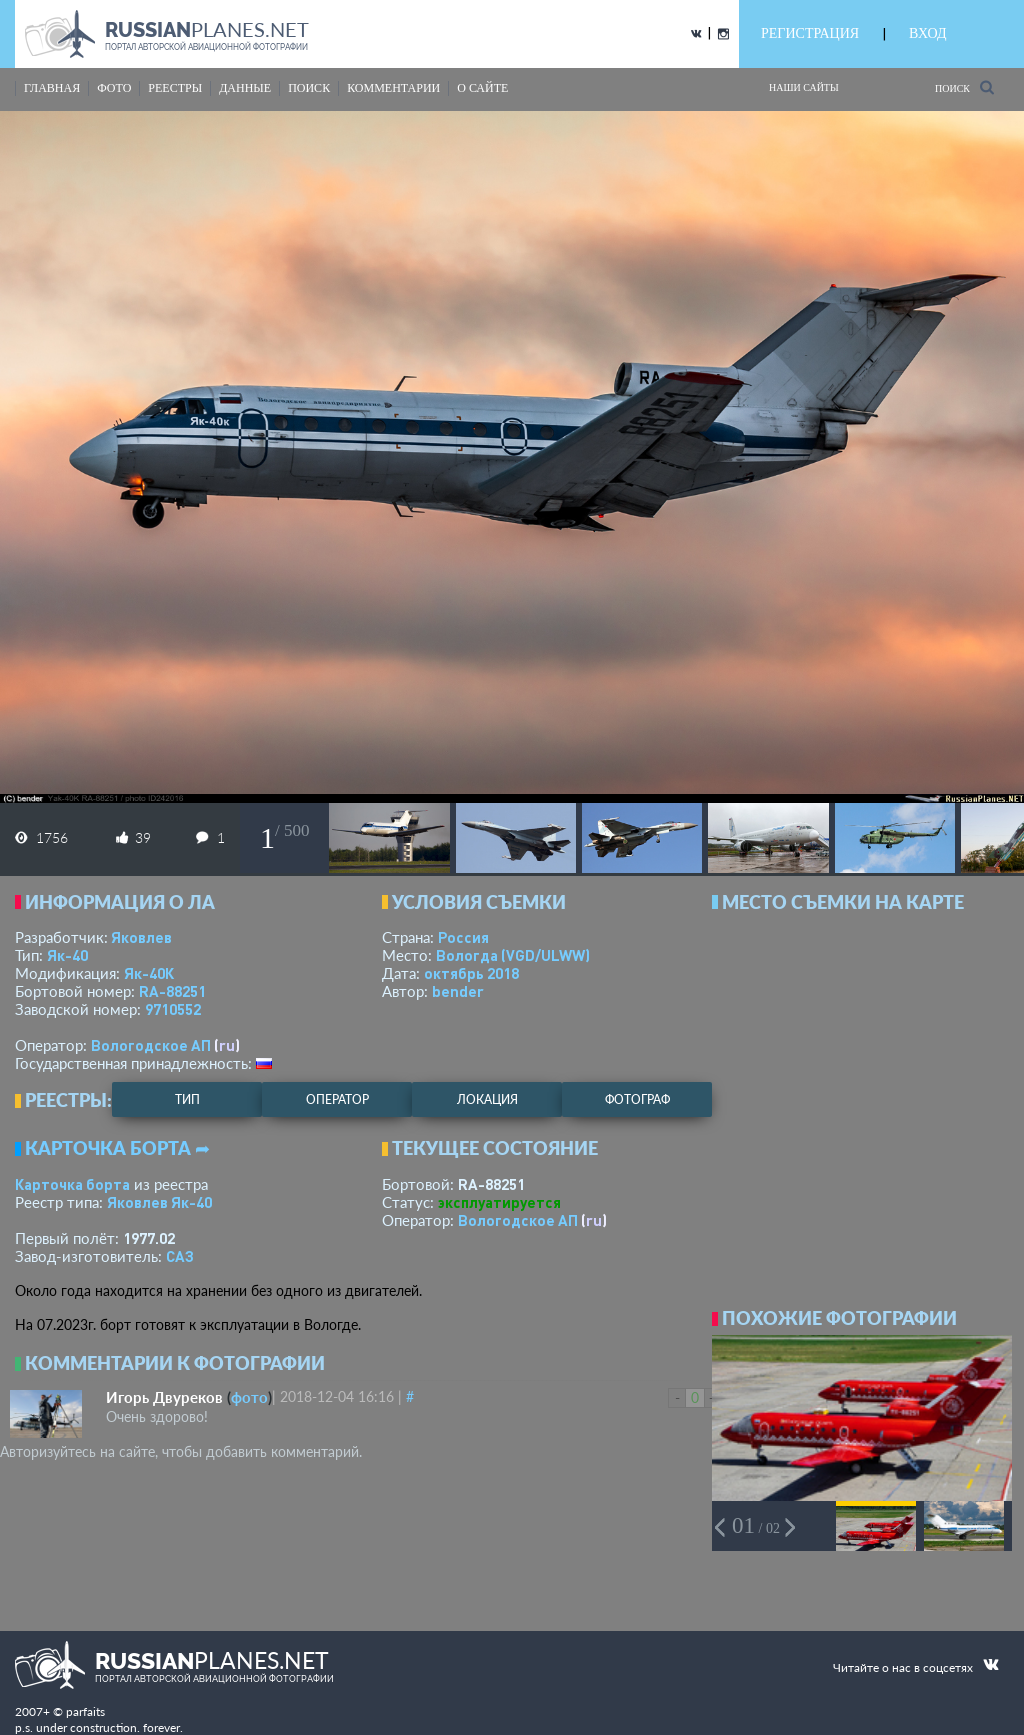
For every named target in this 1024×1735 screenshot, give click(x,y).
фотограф (637, 1099)
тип (187, 1099)
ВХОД (927, 33)
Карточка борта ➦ (117, 1148)
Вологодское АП (151, 1045)
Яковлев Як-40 (159, 1202)
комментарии (393, 88)
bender (458, 991)
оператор (337, 1099)
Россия (463, 937)
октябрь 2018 (471, 973)
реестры (175, 88)
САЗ (180, 1256)
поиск (309, 88)
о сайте (482, 88)
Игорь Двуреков (164, 1397)
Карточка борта (72, 1184)
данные (245, 88)
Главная (52, 88)
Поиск (964, 87)
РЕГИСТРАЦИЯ (810, 33)
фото (114, 88)
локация (487, 1099)
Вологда (513, 955)
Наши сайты (804, 87)
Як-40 (67, 955)
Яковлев (141, 937)
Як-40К (149, 973)
